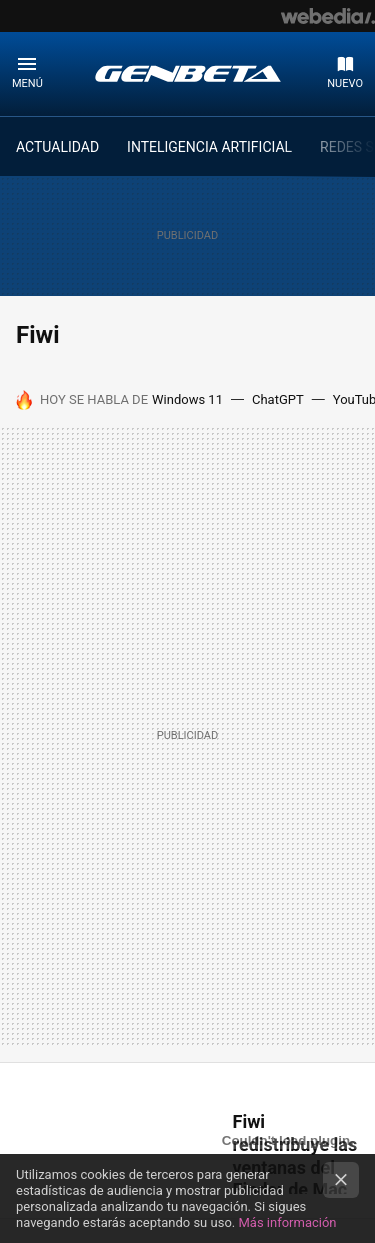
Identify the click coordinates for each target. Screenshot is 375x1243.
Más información (287, 1222)
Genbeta (188, 73)
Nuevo (345, 83)
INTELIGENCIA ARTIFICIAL (209, 147)
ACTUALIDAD (57, 147)
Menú (27, 83)
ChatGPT (278, 399)
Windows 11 (187, 399)
